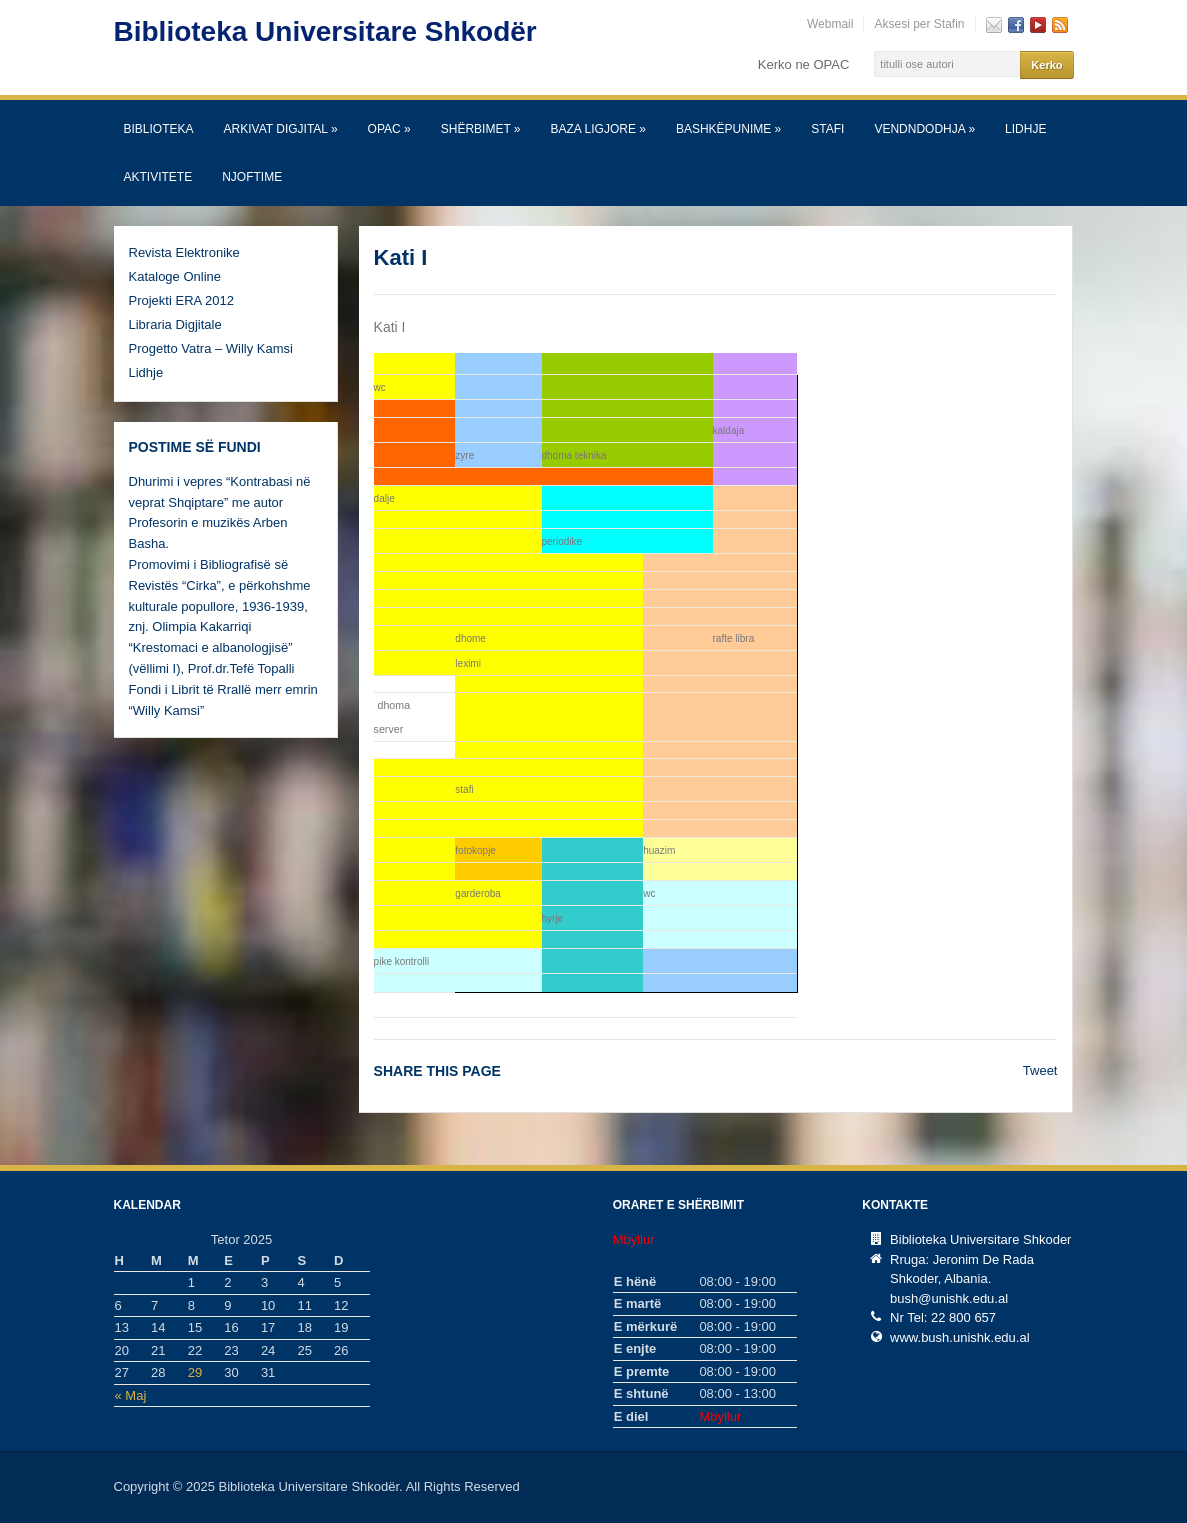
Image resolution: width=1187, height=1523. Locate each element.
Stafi (827, 129)
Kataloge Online (175, 276)
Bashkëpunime (728, 129)
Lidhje (1025, 129)
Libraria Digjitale (175, 324)
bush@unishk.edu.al (949, 1298)
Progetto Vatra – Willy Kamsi (211, 348)
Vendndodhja (924, 129)
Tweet (1040, 1070)
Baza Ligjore (598, 129)
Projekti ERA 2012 (182, 300)
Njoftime (252, 177)
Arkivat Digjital (281, 129)
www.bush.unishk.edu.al (959, 1337)
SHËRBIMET (481, 129)
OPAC (389, 129)
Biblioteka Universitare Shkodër (325, 31)
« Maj (131, 1395)
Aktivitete (158, 177)
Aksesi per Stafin (919, 24)
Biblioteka (159, 129)
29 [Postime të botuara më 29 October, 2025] (195, 1372)
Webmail (830, 24)
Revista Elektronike (184, 252)
